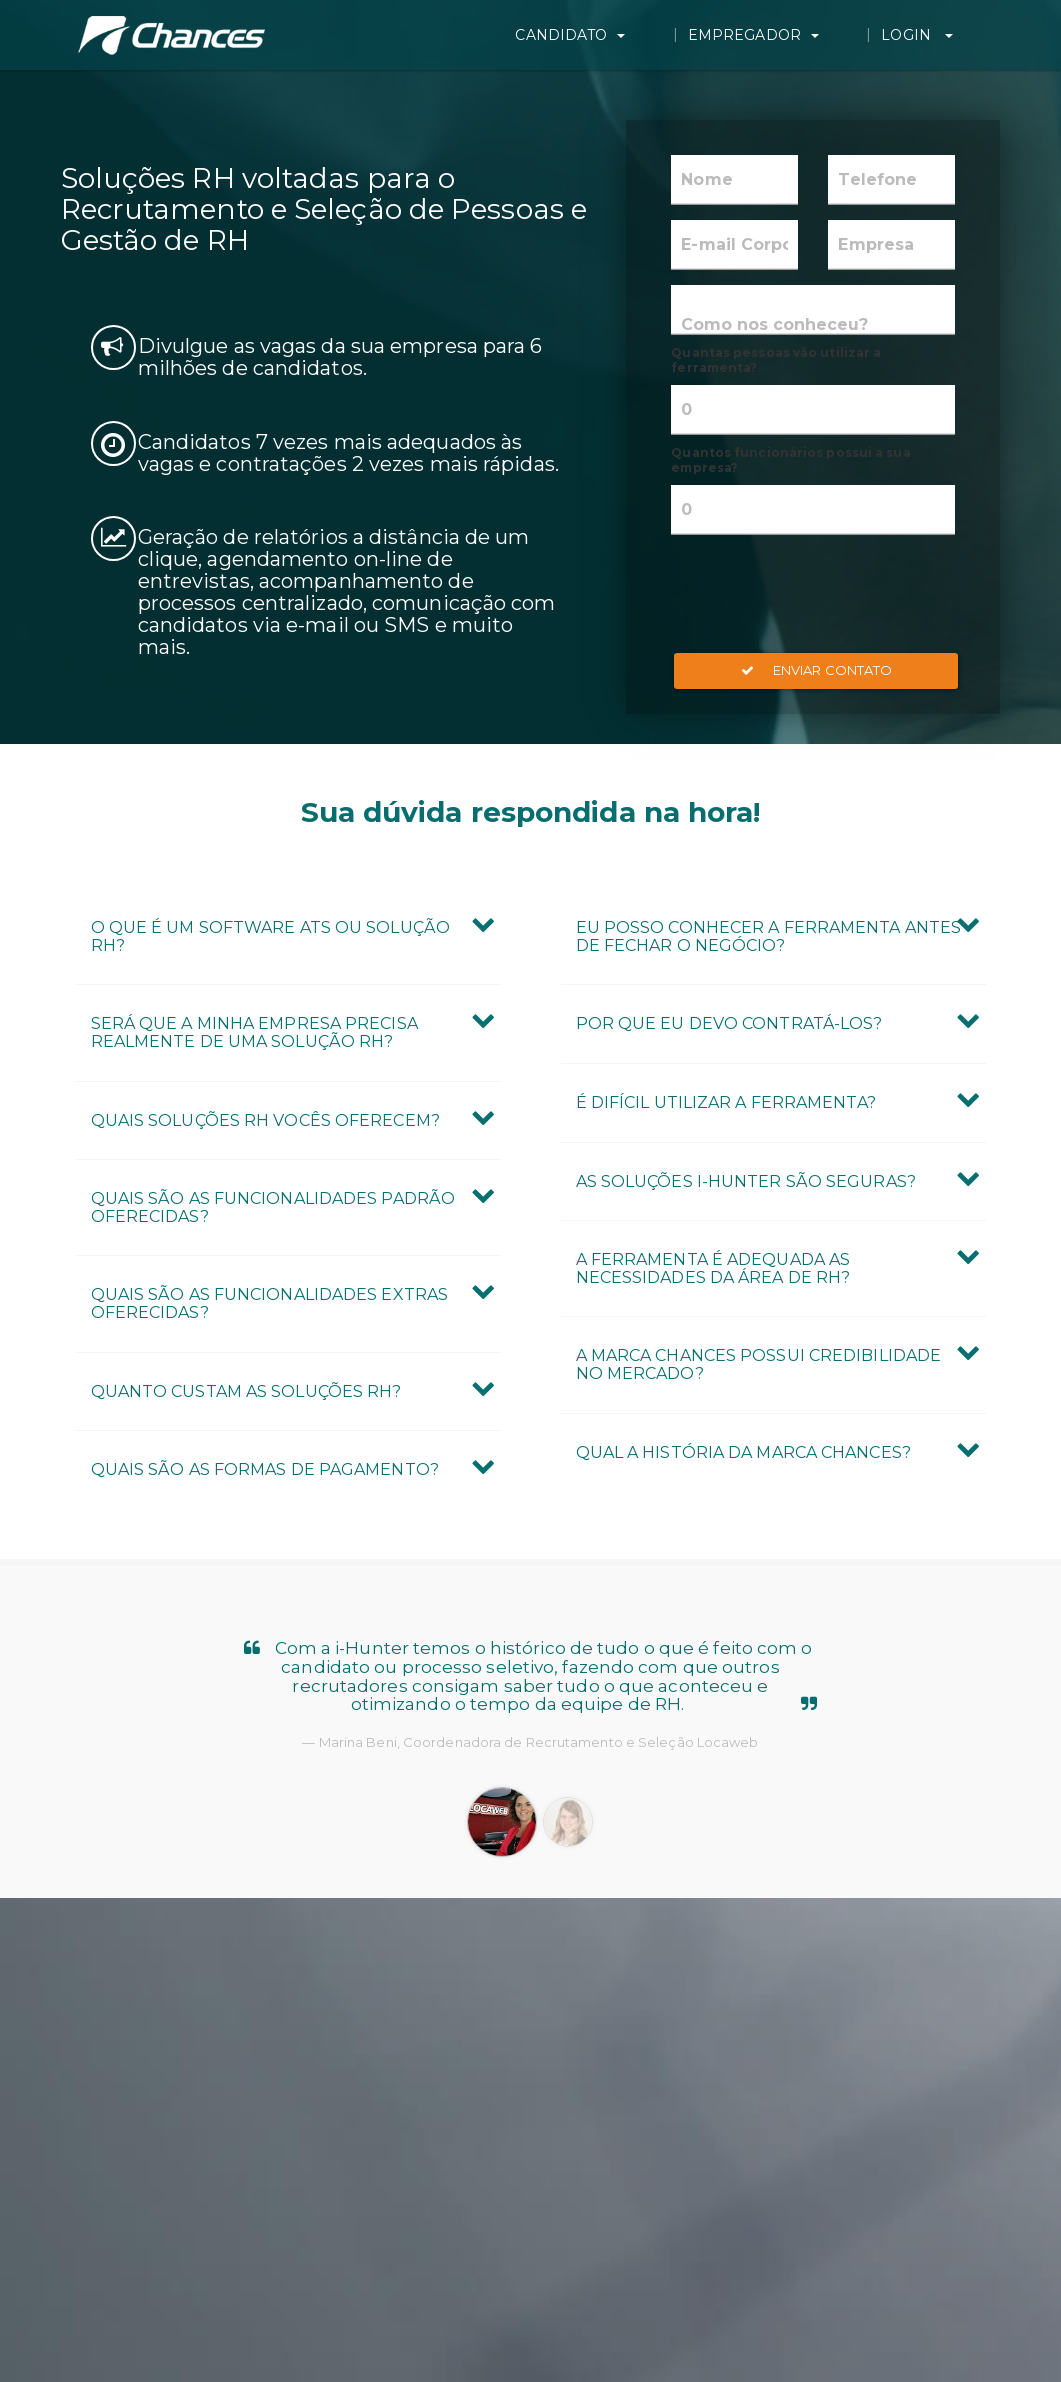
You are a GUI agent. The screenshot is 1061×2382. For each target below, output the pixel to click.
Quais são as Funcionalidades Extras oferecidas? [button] (270, 1303)
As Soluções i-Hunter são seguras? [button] (746, 1181)
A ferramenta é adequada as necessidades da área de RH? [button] (713, 1268)
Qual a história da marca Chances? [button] (743, 1452)
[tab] (288, 936)
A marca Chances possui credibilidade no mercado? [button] (759, 1364)
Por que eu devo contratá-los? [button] (729, 1023)
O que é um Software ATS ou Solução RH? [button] (270, 936)
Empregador (818, 35)
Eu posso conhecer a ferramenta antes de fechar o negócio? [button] (769, 936)
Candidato (668, 35)
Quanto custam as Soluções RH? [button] (246, 1391)
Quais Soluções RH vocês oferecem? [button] (265, 1120)
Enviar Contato (817, 670)
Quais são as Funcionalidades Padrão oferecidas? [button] (273, 1207)
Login (950, 35)
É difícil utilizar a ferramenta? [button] (726, 1102)
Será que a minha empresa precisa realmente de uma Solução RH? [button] (254, 1032)
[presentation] (823, 594)
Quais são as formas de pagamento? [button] (265, 1469)
